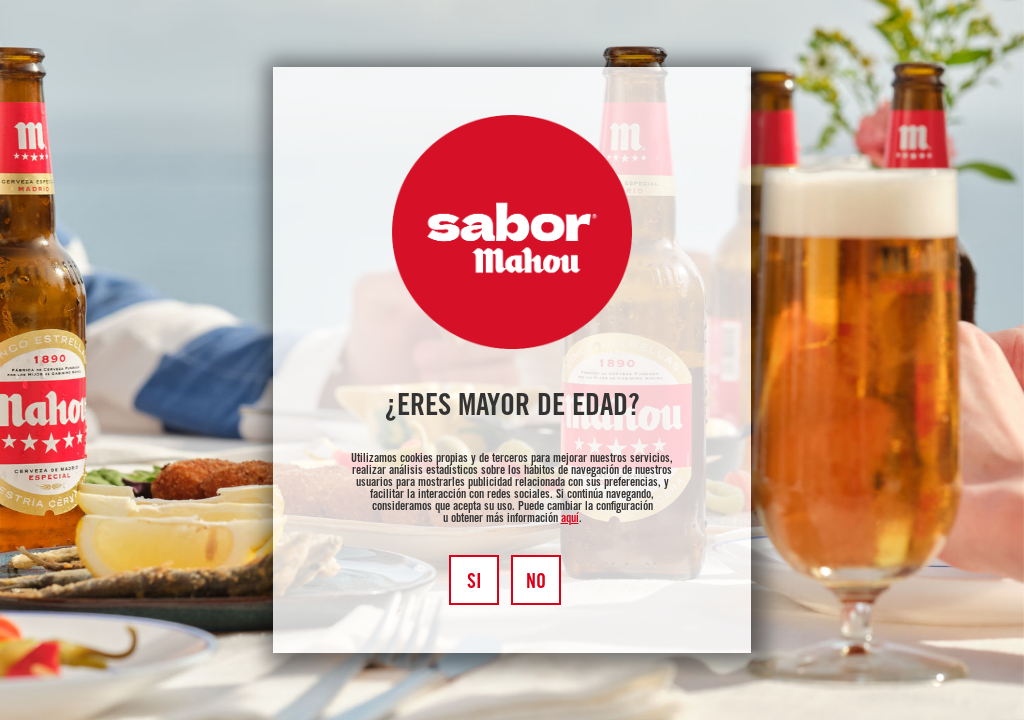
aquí (570, 519)
